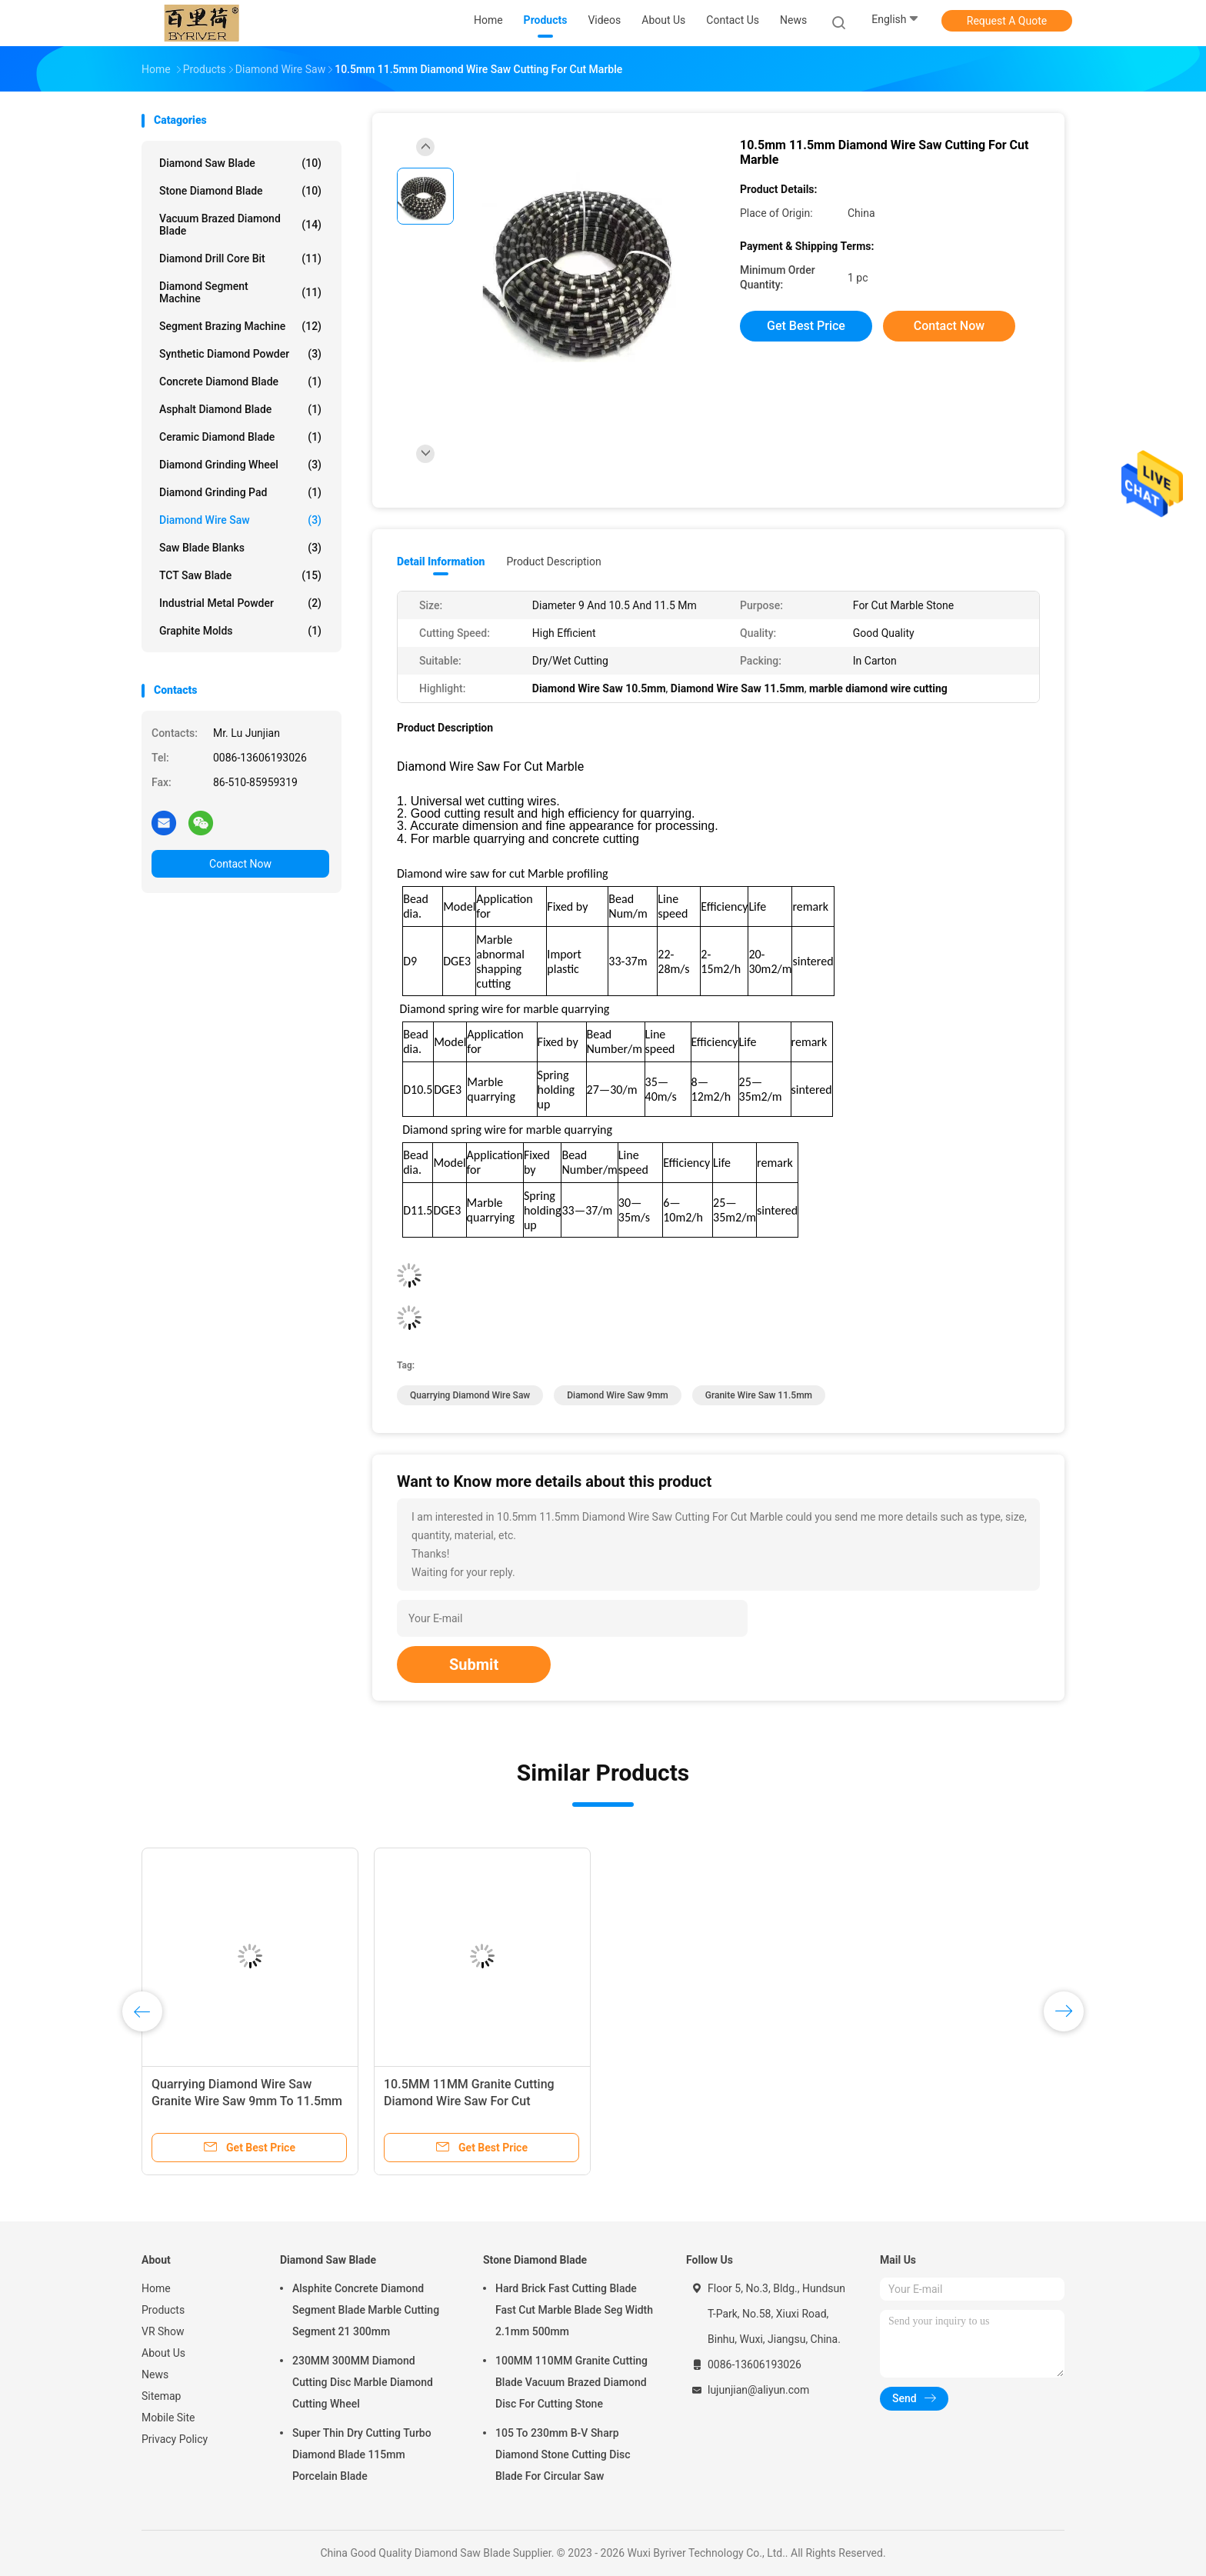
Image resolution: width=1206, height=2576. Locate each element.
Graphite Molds (240, 630)
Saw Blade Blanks (240, 547)
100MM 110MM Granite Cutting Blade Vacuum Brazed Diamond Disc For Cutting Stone (571, 2382)
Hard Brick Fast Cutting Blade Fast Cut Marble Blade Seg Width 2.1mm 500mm (574, 2310)
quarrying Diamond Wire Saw (470, 1395)
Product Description (553, 561)
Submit (473, 1664)
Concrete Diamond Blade (240, 381)
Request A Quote (1007, 21)
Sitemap (161, 2396)
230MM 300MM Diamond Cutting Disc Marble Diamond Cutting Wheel (362, 2382)
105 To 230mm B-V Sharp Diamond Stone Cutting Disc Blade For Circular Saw (563, 2454)
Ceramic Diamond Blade (240, 437)
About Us (163, 2353)
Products (163, 2310)
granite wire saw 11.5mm (758, 1395)
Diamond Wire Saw (240, 520)
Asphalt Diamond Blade (240, 409)
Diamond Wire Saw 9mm (617, 1395)
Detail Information (441, 561)
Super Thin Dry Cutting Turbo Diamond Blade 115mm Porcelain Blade (361, 2454)
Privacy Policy (175, 2439)
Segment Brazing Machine (240, 326)
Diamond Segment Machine (240, 292)
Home (156, 2288)
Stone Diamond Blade (240, 190)
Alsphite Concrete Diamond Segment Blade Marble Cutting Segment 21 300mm (365, 2310)
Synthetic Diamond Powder (240, 354)
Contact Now (240, 864)
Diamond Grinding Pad (240, 492)
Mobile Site (168, 2417)
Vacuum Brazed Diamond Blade (240, 224)
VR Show (163, 2331)
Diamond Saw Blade (240, 163)
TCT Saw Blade (240, 575)
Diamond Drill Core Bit (240, 258)
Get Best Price (806, 325)
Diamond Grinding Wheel (240, 464)
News (155, 2374)
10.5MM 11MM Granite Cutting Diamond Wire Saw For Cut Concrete (469, 2101)
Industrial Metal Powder (240, 603)
